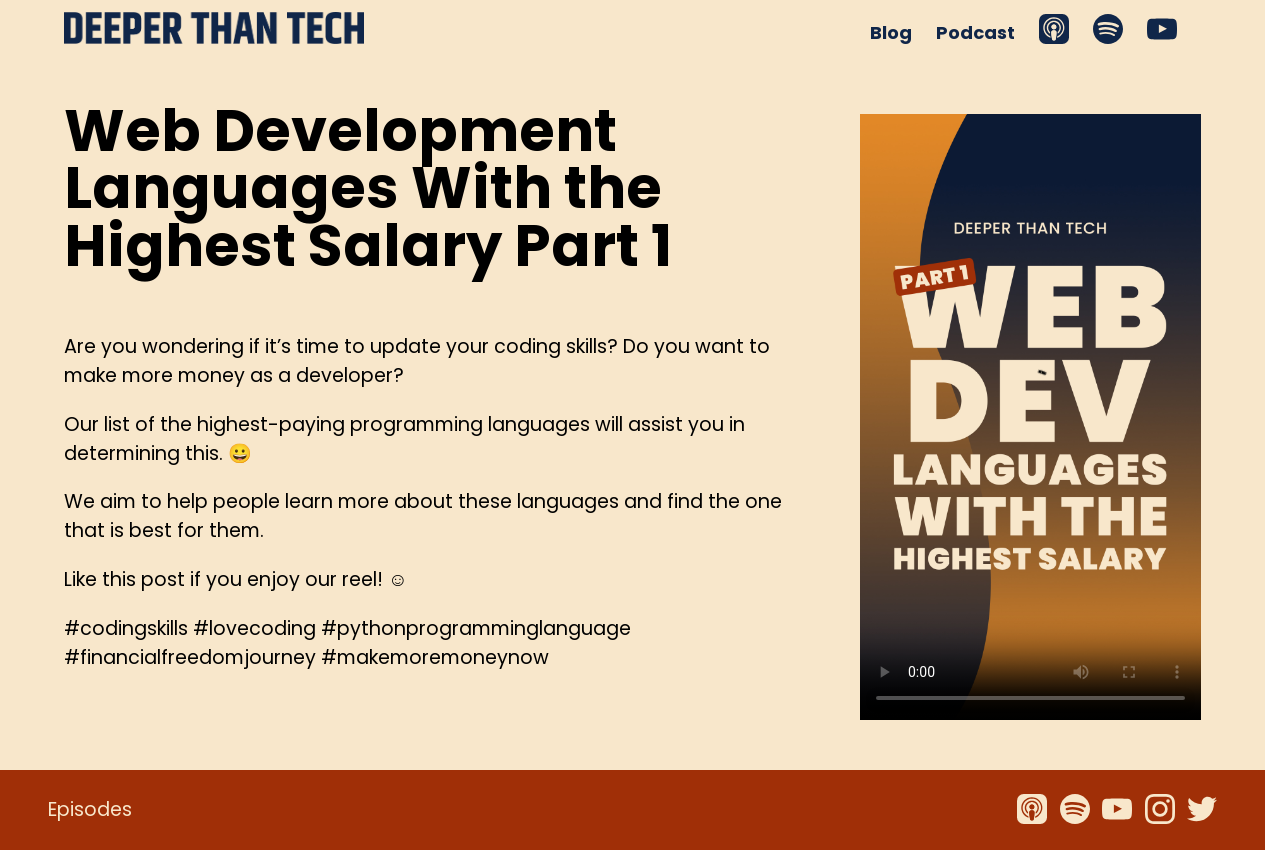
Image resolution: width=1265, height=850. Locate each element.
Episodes (90, 809)
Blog (891, 32)
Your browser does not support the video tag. (1030, 417)
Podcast (975, 32)
